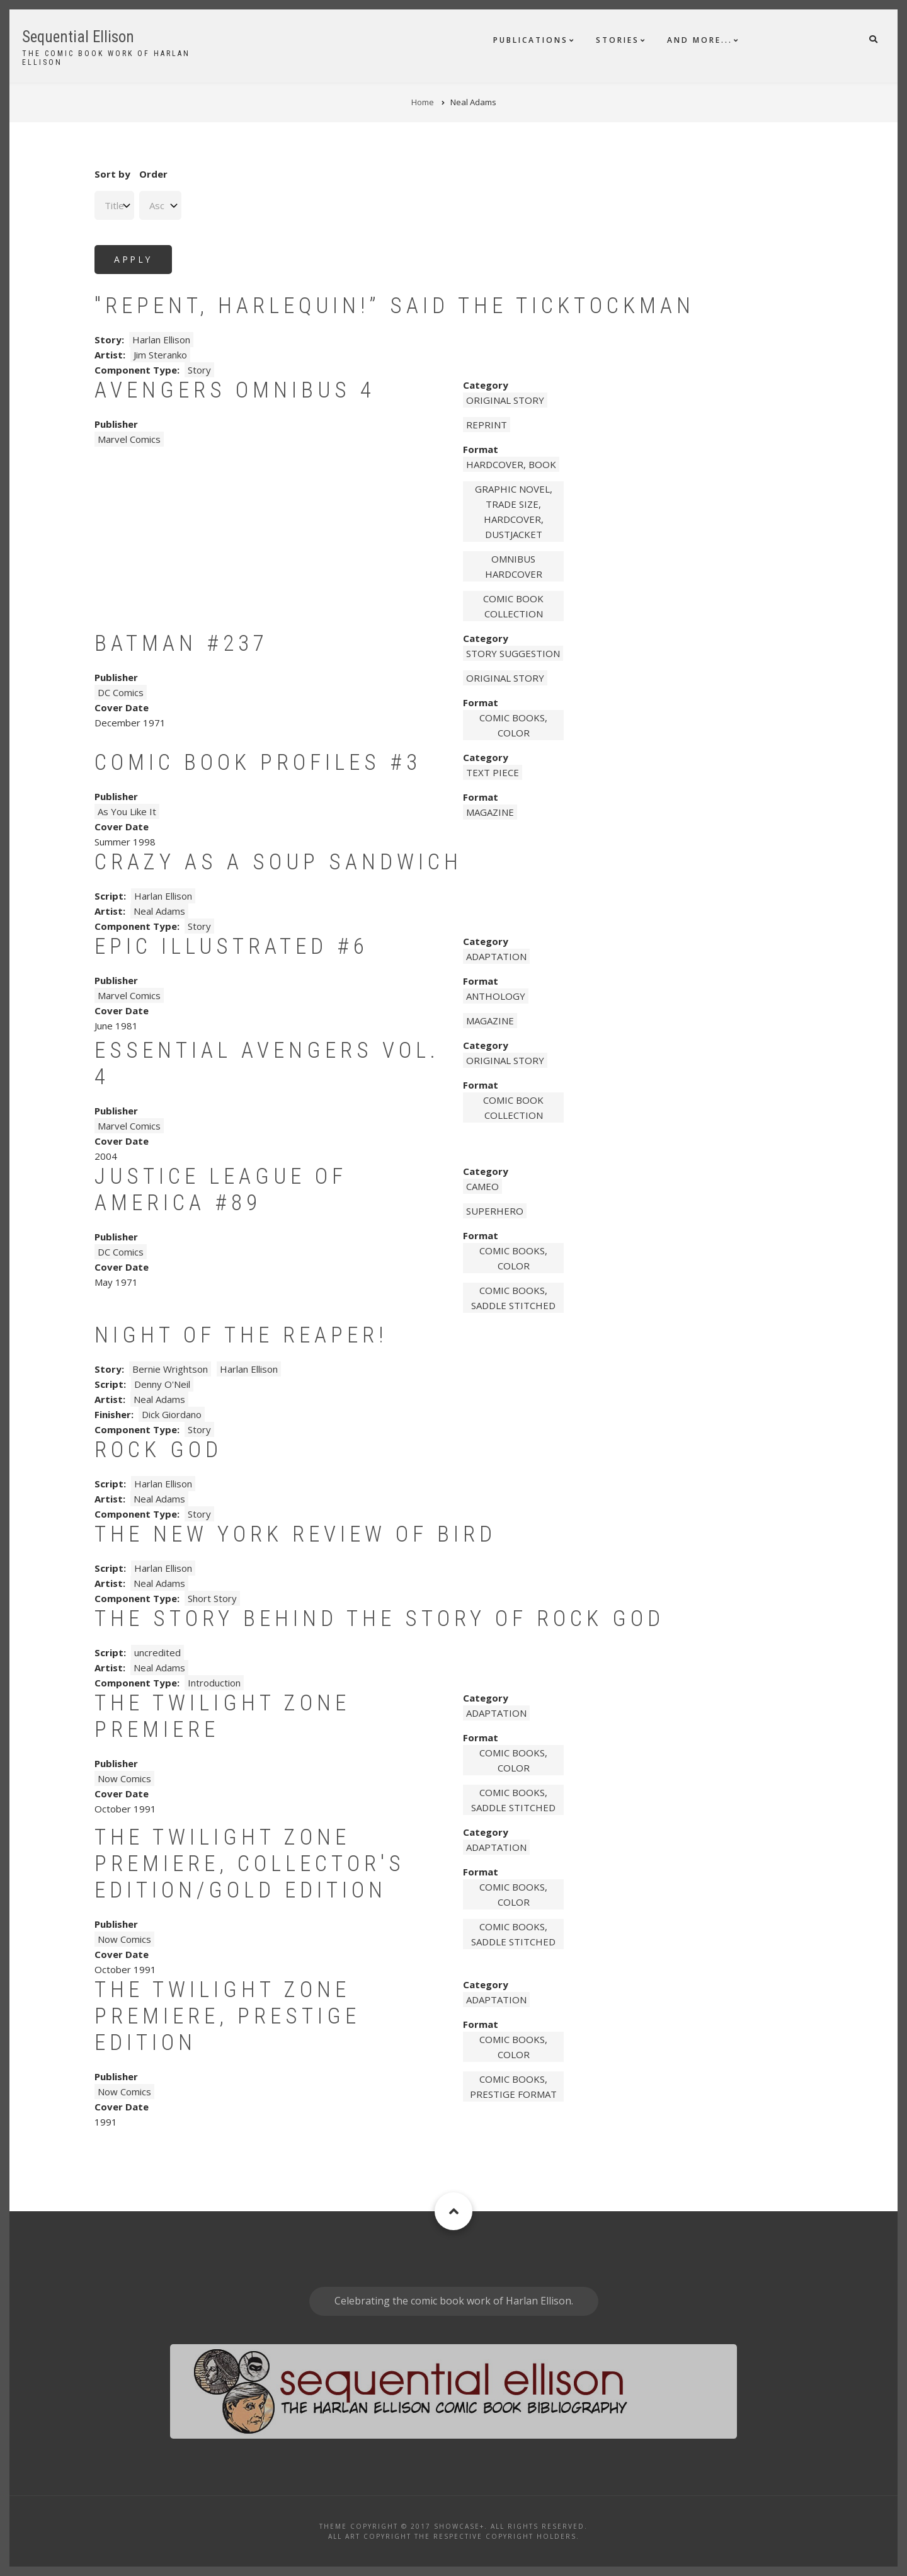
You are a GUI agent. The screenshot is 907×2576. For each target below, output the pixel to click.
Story (199, 370)
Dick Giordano (172, 1414)
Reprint (486, 424)
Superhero (494, 1211)
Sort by (112, 174)
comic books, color (513, 725)
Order (153, 174)
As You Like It (127, 811)
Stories (617, 40)
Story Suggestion (513, 653)
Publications (530, 40)
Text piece (492, 772)
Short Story (212, 1598)
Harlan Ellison (161, 339)
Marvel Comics (129, 439)
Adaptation (496, 956)
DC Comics (121, 692)
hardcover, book (511, 464)
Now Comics (124, 1778)
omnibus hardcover (513, 566)
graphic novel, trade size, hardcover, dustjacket (513, 512)
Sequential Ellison (78, 37)
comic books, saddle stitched (513, 1298)
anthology (495, 996)
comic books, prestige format (513, 2086)
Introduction (214, 1682)
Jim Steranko (160, 354)
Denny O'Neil (162, 1384)
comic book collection (513, 606)
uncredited (157, 1652)
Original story (505, 400)
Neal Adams (159, 911)
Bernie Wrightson (170, 1369)
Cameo (482, 1186)
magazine (490, 812)
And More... (700, 40)
